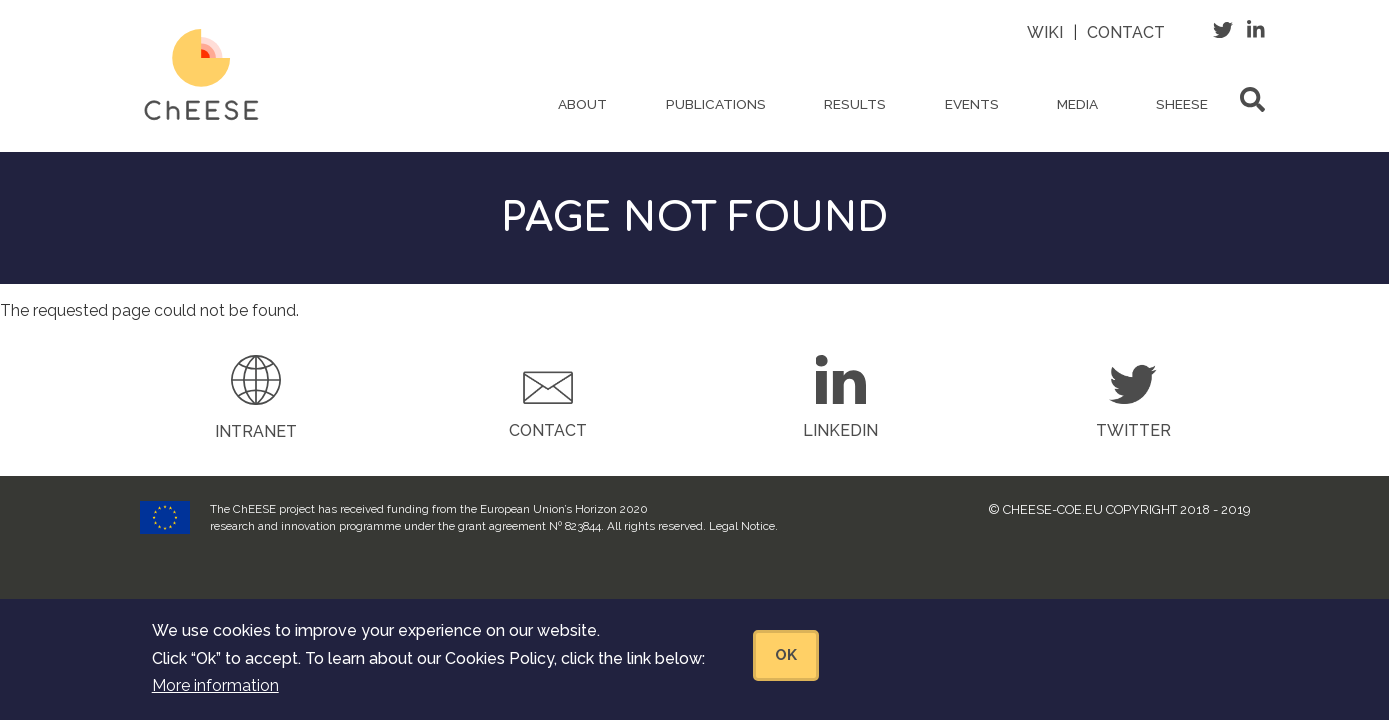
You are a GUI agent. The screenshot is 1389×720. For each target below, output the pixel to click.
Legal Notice (742, 526)
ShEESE (1182, 104)
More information (215, 695)
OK (786, 665)
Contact (1126, 32)
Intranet (256, 431)
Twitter (1133, 430)
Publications (716, 104)
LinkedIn (840, 430)
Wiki (1045, 32)
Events (972, 104)
